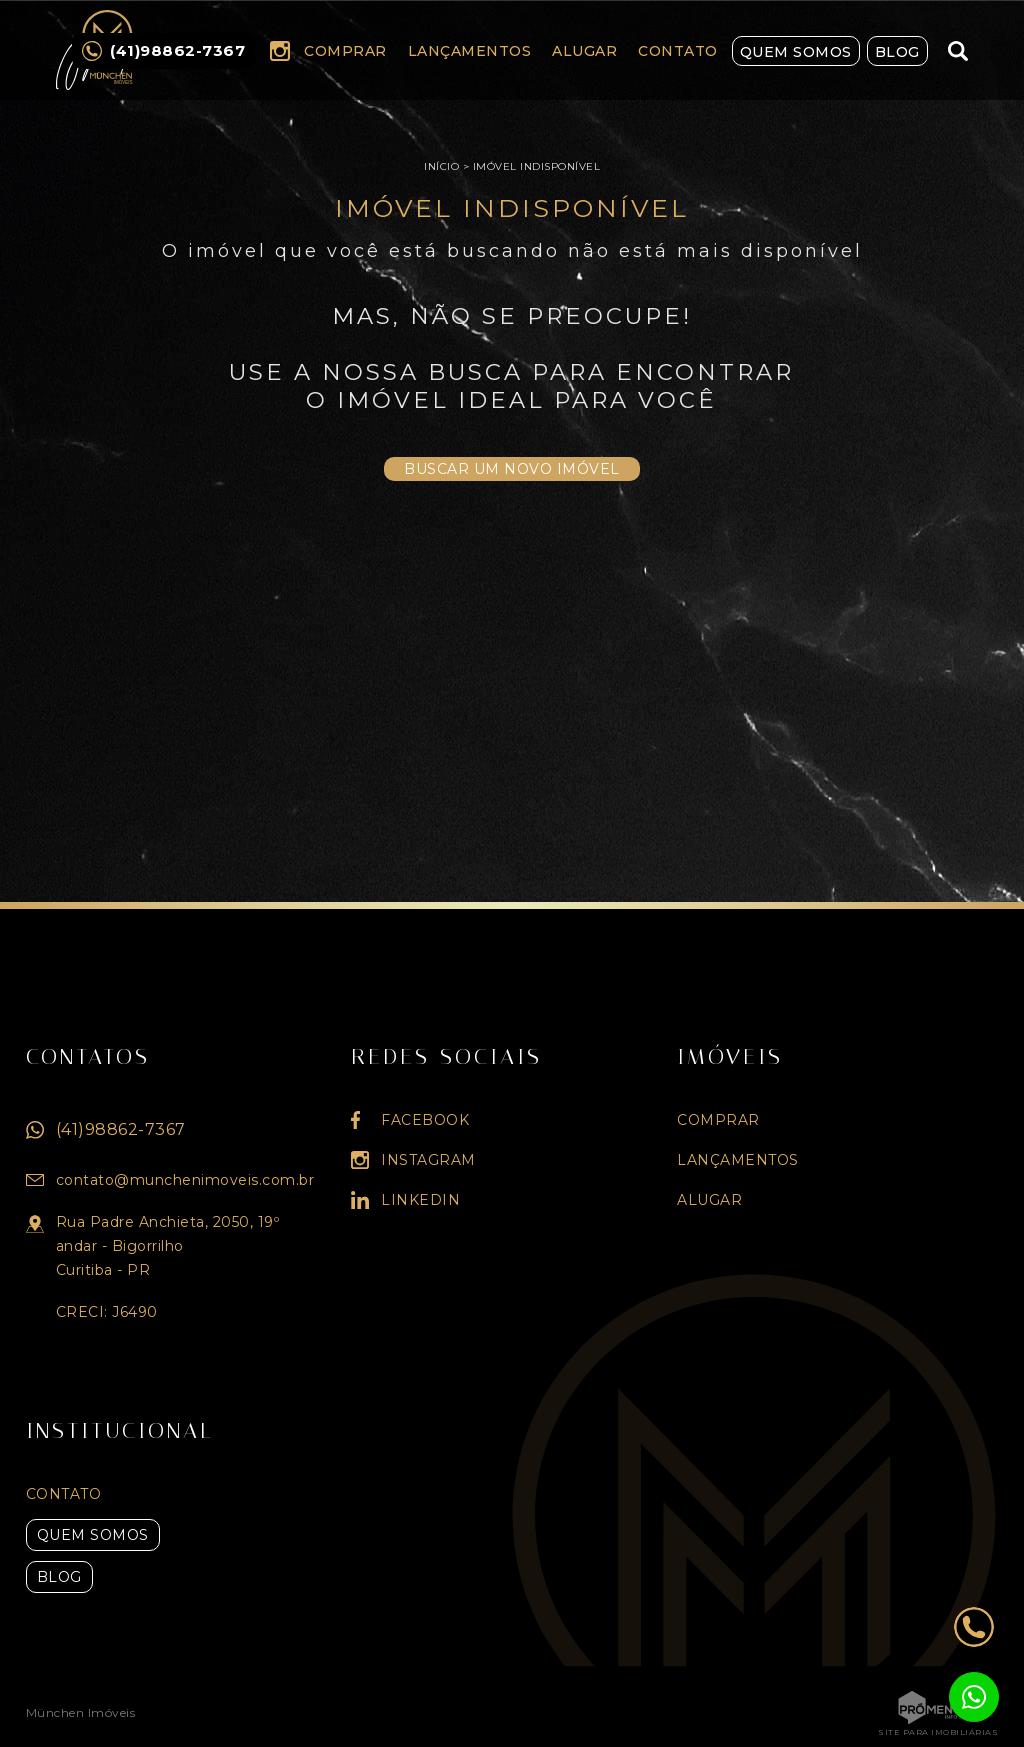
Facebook (425, 1120)
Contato (678, 51)
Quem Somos (796, 52)
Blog (897, 52)
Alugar (584, 51)
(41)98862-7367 (121, 1129)
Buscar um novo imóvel (512, 469)
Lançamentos (470, 51)
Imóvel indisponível (537, 166)
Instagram (280, 51)
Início (441, 166)
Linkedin (420, 1200)
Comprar (345, 51)
